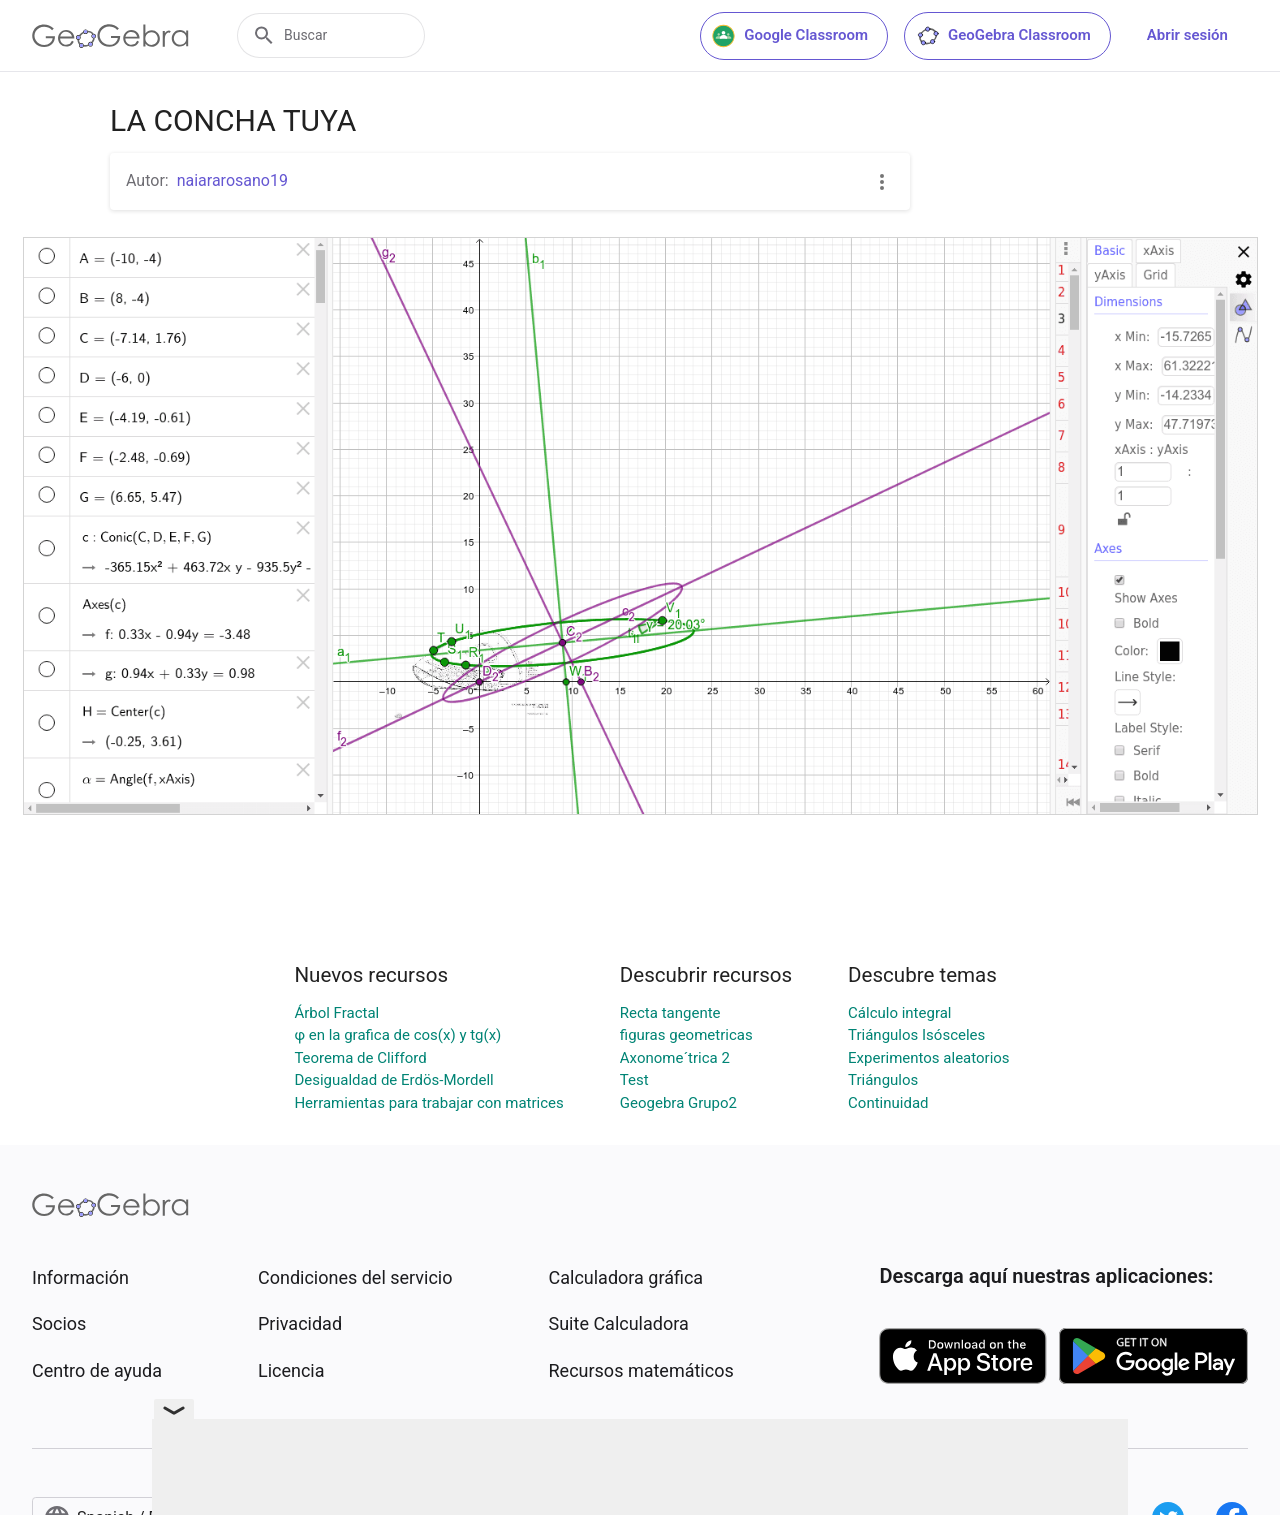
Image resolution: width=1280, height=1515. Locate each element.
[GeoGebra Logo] (110, 36)
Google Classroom (790, 36)
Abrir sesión (1187, 35)
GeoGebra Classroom (1003, 36)
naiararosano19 (232, 180)
